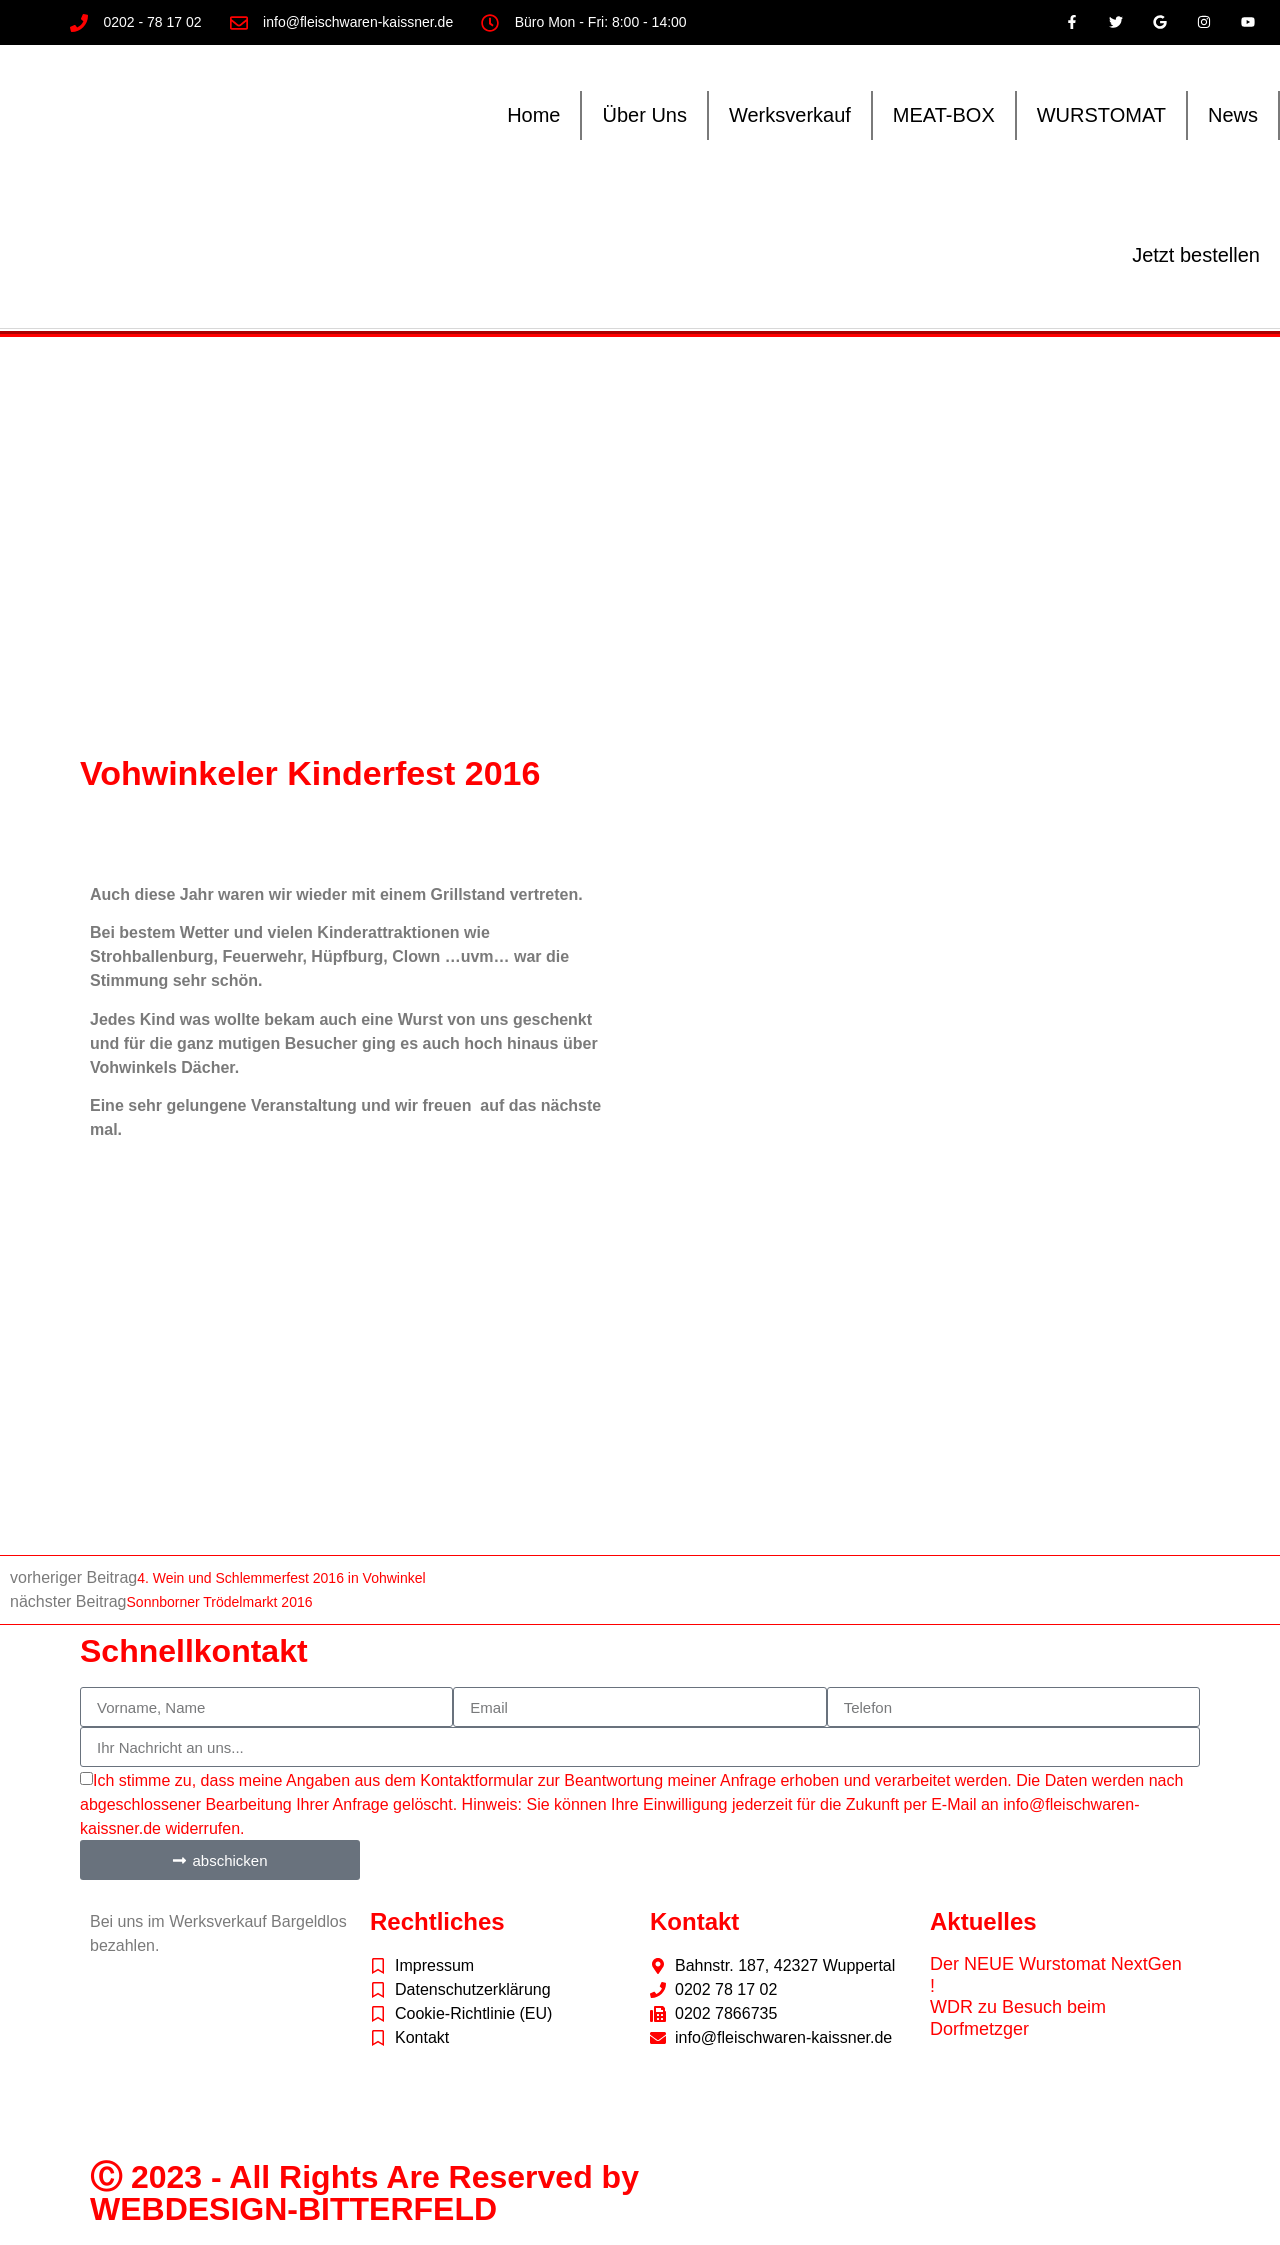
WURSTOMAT (1101, 115)
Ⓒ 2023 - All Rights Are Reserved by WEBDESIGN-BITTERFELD (364, 2193)
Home (533, 115)
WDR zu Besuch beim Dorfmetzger (1018, 2018)
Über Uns (644, 115)
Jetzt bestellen (1196, 255)
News (1233, 115)
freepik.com (192, 2114)
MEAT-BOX (944, 115)
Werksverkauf (790, 115)
